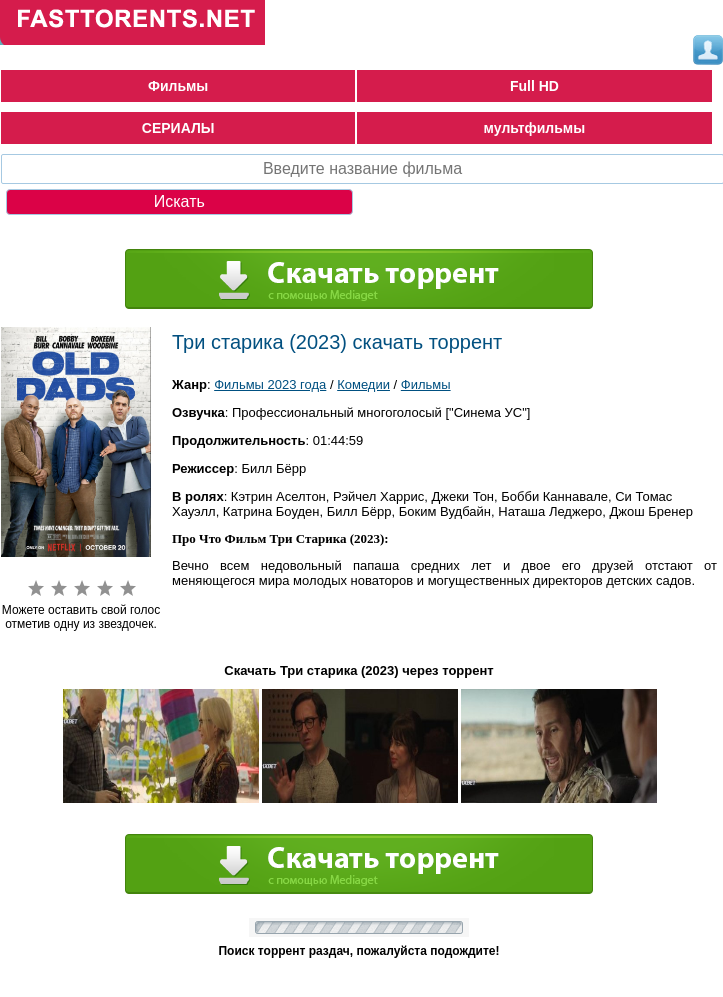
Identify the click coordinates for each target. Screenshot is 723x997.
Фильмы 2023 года (270, 384)
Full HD (534, 86)
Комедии (363, 384)
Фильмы (178, 86)
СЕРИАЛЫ (178, 128)
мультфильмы (535, 128)
